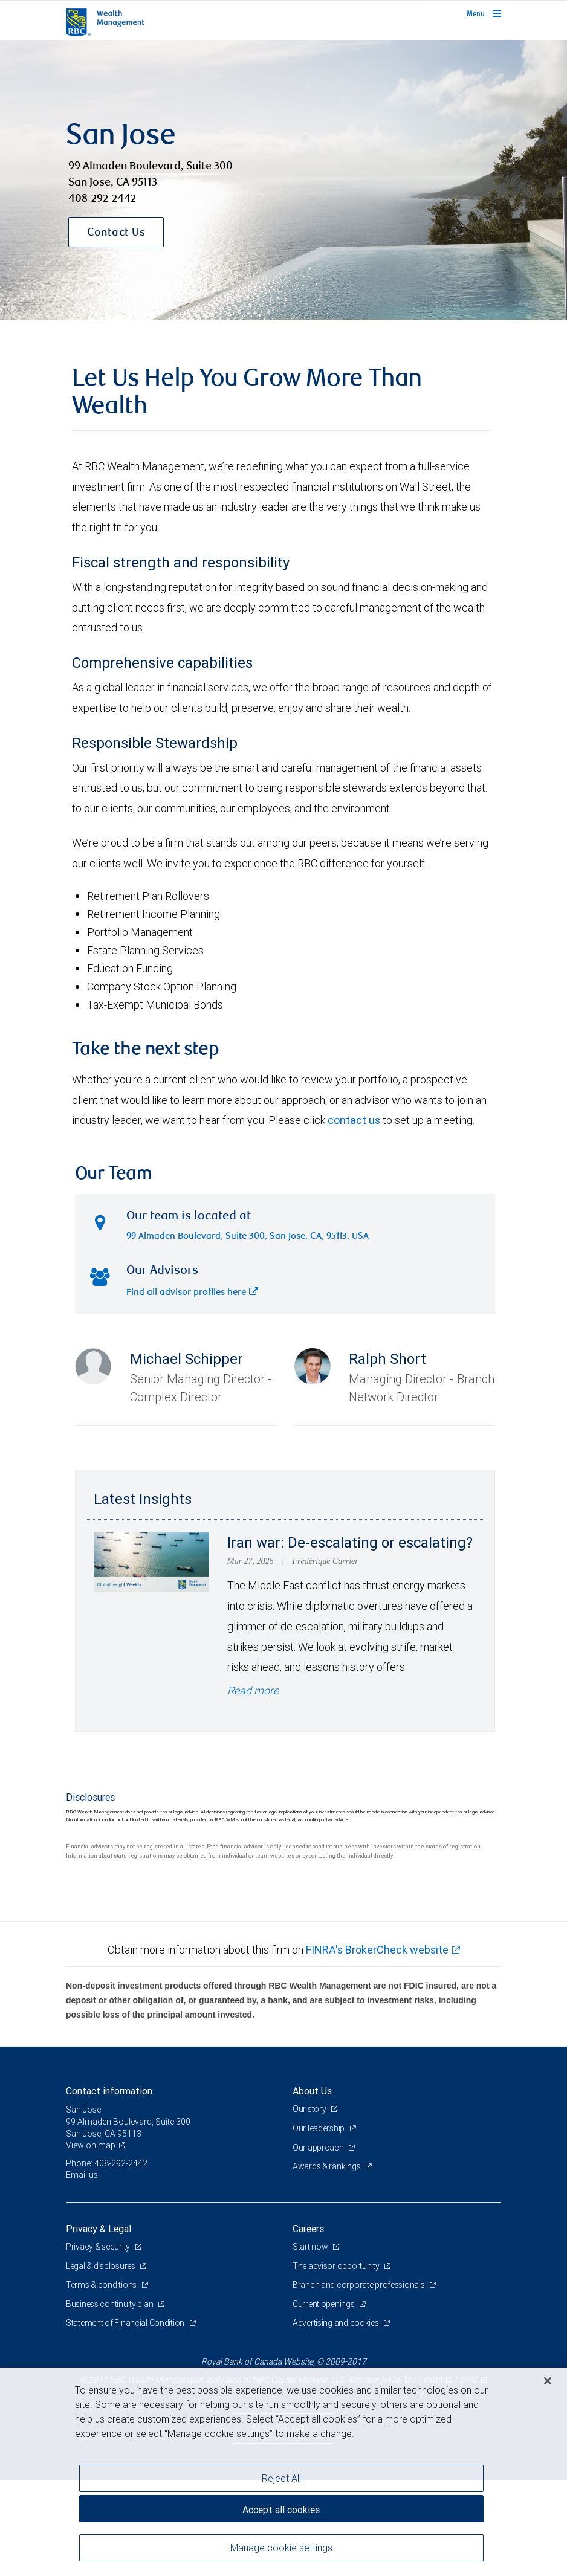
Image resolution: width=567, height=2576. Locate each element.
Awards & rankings (327, 2166)
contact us (354, 1120)
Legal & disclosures (101, 2266)
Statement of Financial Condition (126, 2322)
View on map (90, 2145)
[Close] (547, 2381)
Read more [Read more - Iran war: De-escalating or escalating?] (253, 1690)
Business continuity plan (110, 2304)
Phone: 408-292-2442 (106, 2163)
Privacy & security (99, 2246)
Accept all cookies (281, 2509)
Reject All (281, 2478)
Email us (82, 2174)
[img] (283, 180)
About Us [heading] (312, 2091)
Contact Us (116, 233)
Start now (311, 2246)
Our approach (319, 2147)
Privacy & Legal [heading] (98, 2229)
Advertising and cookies (336, 2322)
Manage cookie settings (281, 2548)
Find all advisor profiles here (192, 1292)
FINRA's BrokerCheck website (377, 1950)
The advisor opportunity (337, 2266)
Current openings (324, 2304)
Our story (310, 2108)
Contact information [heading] (109, 2091)
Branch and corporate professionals (359, 2284)
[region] (283, 2472)
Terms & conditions (102, 2284)
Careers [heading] (308, 2229)
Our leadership (319, 2128)
